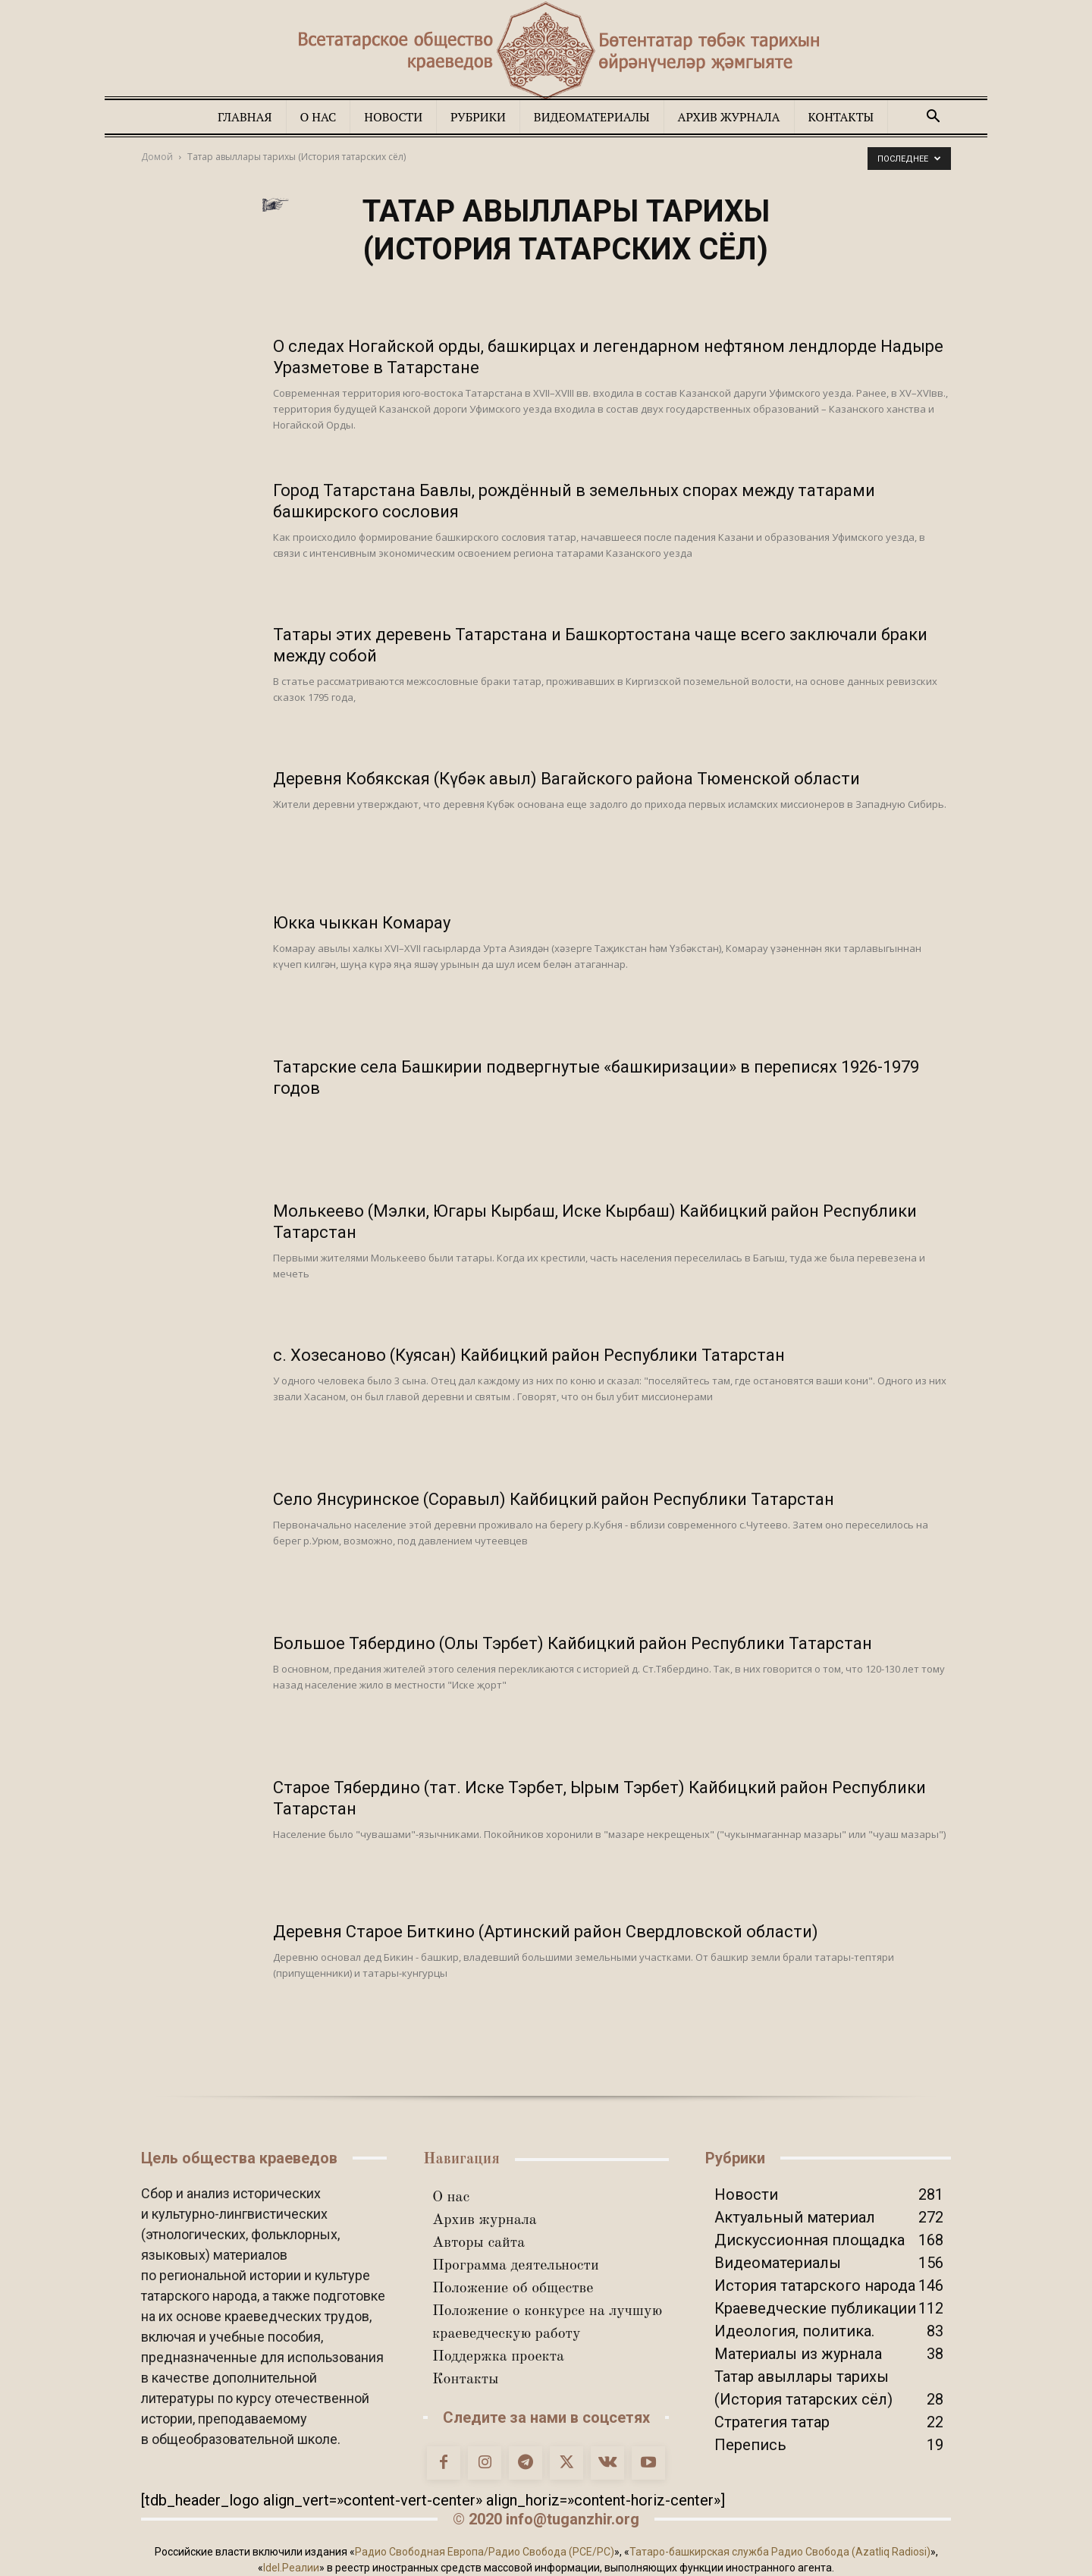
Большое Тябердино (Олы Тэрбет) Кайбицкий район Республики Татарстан (572, 1643)
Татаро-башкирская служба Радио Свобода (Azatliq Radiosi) (779, 2552)
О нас (318, 116)
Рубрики (478, 116)
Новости (393, 116)
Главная (245, 116)
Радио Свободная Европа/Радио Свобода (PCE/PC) (484, 2552)
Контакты (841, 116)
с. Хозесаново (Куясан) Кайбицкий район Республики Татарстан (529, 1355)
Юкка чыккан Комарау (361, 922)
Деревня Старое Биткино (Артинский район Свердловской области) (545, 1931)
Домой (157, 156)
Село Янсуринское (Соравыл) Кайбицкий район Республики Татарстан (553, 1499)
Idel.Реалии (291, 2568)
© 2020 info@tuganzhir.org (546, 2519)
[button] (933, 116)
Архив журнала (729, 116)
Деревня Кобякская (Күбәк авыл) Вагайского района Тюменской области (566, 778)
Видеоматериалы (592, 116)
